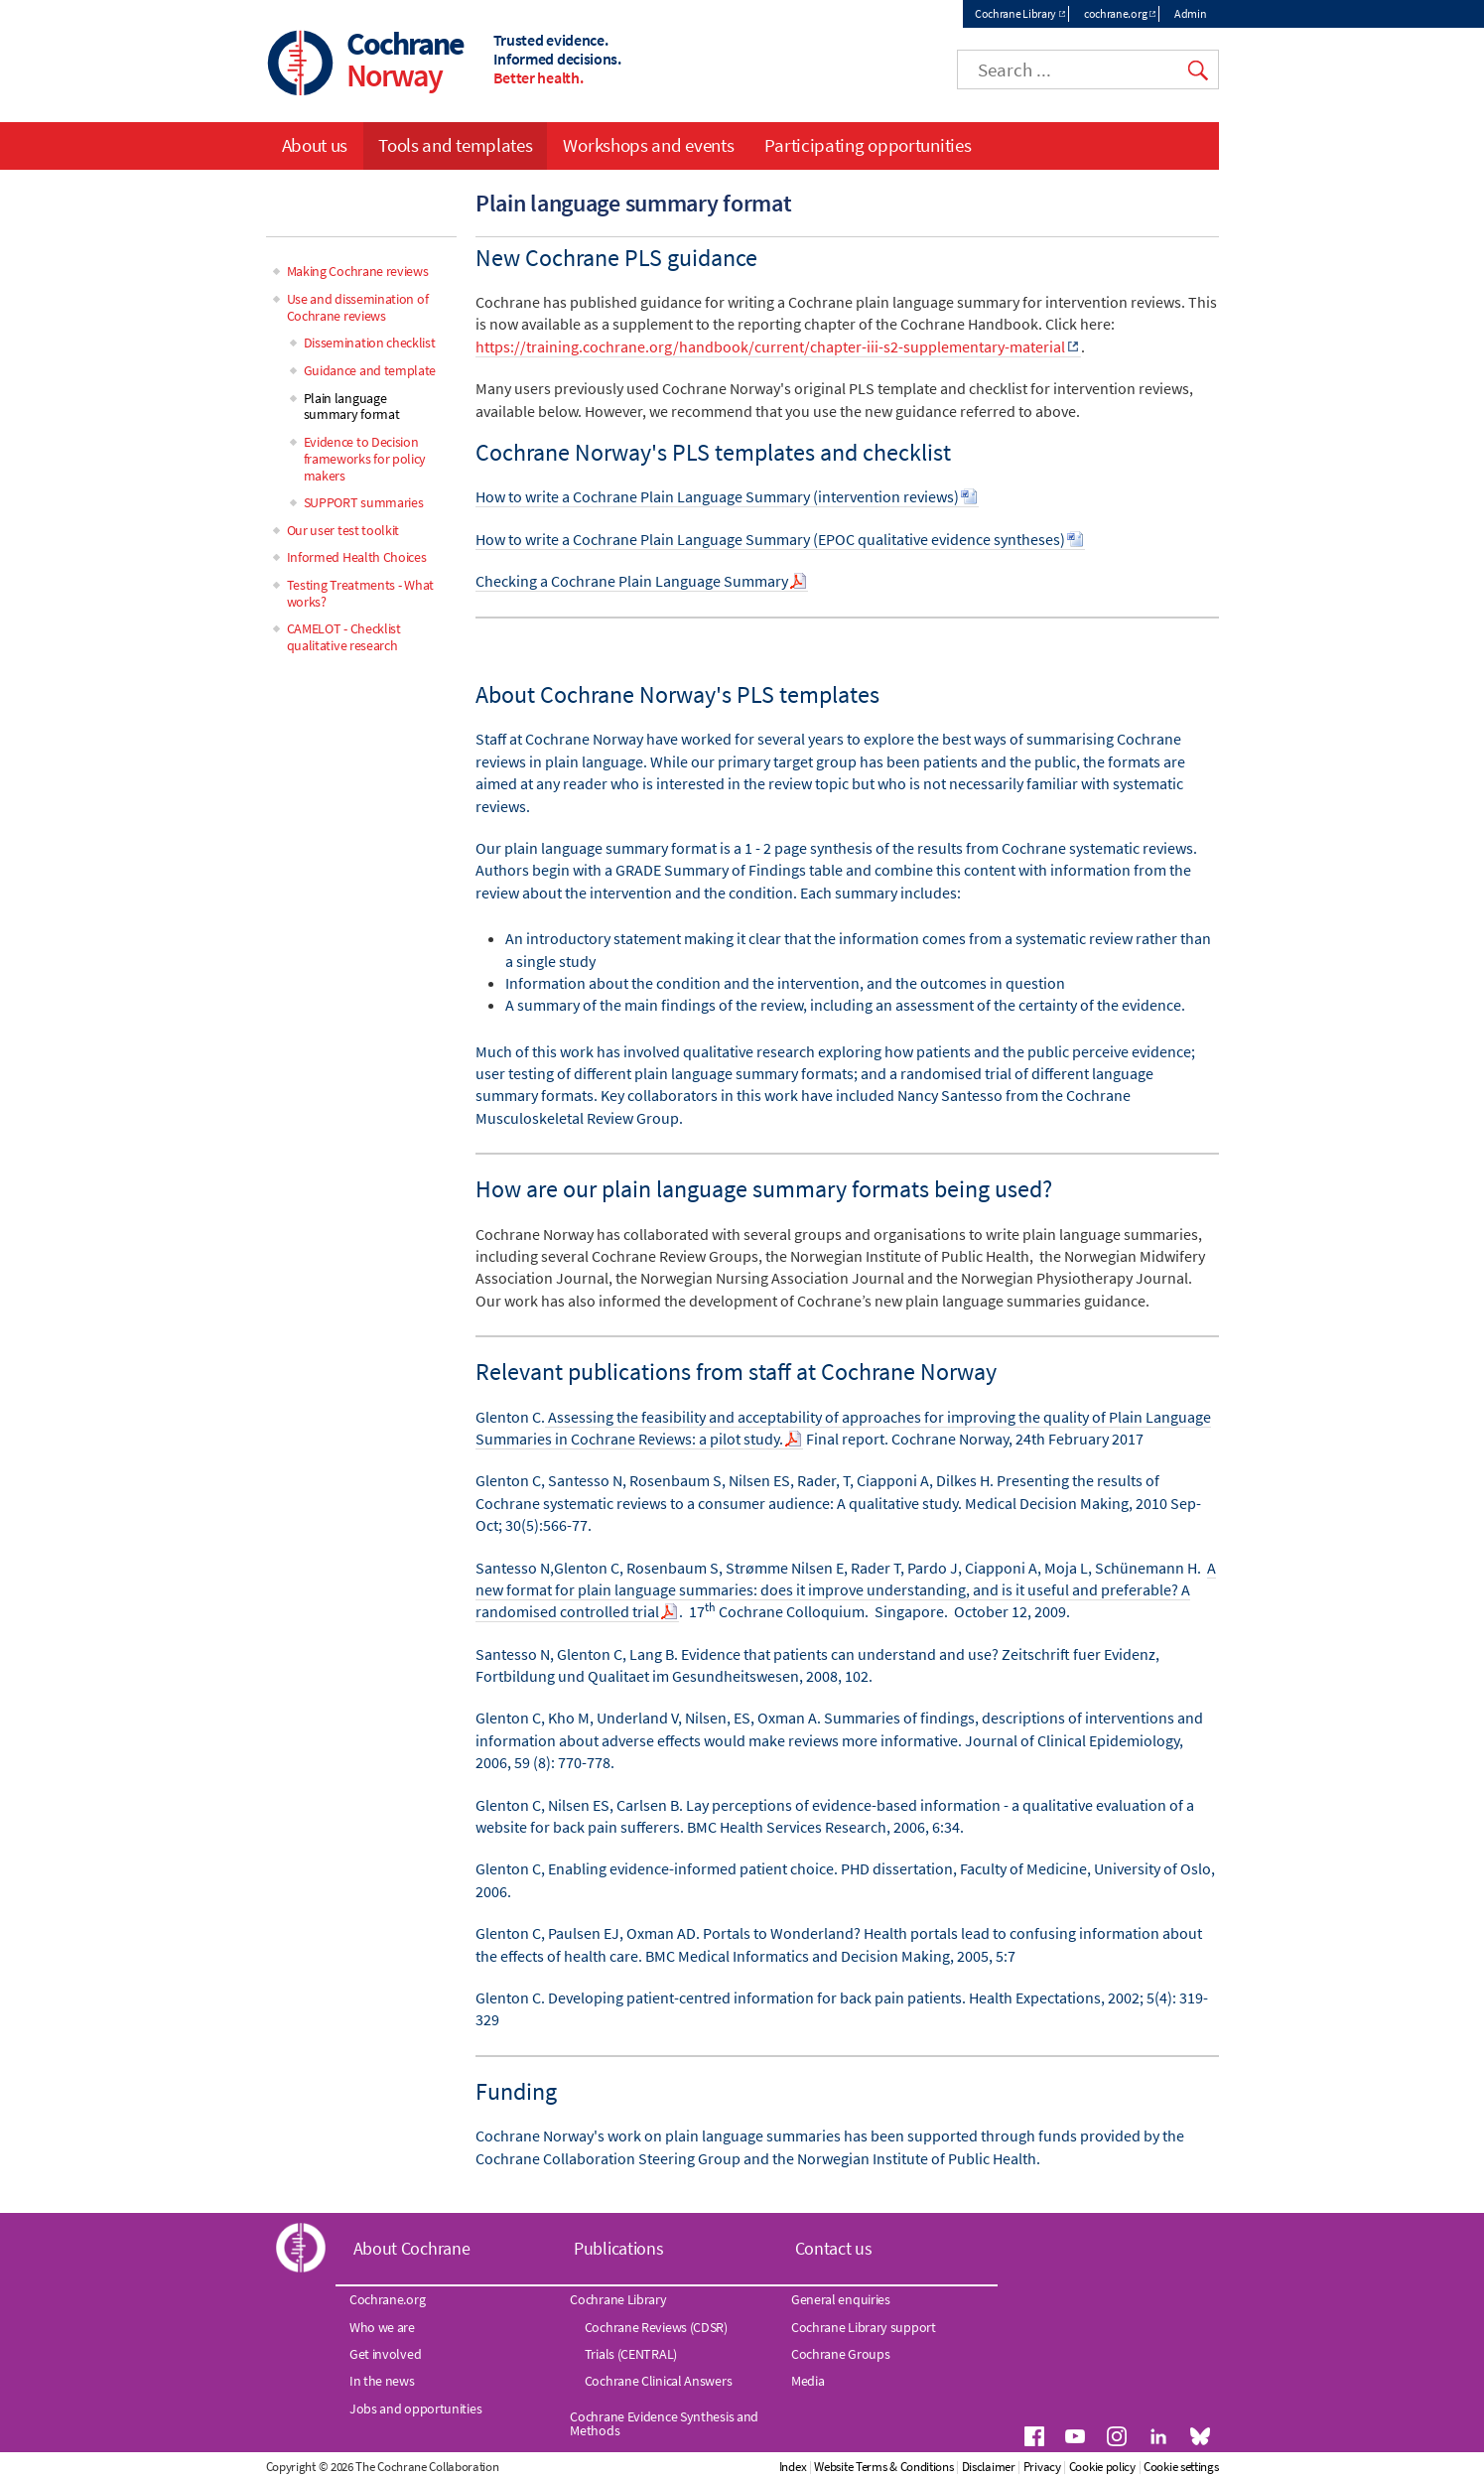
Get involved (385, 2354)
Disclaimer (988, 2466)
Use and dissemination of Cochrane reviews (358, 307)
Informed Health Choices (357, 557)
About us (315, 145)
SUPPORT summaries (364, 502)
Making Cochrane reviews (358, 271)
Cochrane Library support (863, 2327)
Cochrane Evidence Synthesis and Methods (664, 2423)
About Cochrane (412, 2248)
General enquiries (840, 2299)
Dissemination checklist (370, 342)
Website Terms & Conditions (883, 2466)
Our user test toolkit (343, 530)
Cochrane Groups (840, 2354)
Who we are (382, 2327)
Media (808, 2381)
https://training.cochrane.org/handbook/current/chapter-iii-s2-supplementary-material (770, 346)
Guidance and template (370, 370)
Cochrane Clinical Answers (659, 2381)
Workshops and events (648, 145)
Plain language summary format (352, 406)
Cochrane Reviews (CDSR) (656, 2327)
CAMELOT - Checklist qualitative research (344, 637)
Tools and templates (455, 145)
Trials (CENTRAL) (631, 2354)
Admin (1190, 13)
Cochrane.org (387, 2299)
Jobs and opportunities (415, 2408)
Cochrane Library (1015, 13)
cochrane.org (1115, 13)
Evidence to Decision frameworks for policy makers (365, 458)
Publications (618, 2248)
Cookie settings (1181, 2466)
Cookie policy (1102, 2466)
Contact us (834, 2248)
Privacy (1042, 2466)
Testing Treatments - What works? (361, 593)
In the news (382, 2381)
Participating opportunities (867, 145)
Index (793, 2466)
